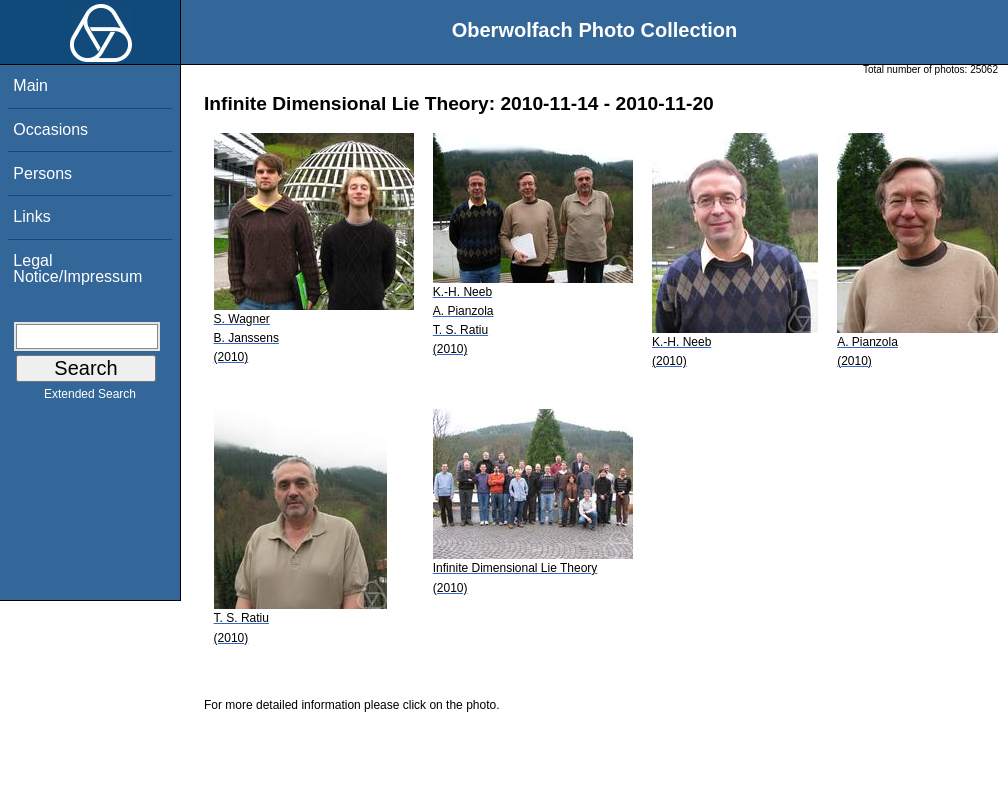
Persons (42, 173)
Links (31, 216)
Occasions (50, 129)
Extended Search (90, 398)
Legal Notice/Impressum (77, 268)
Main (30, 85)
